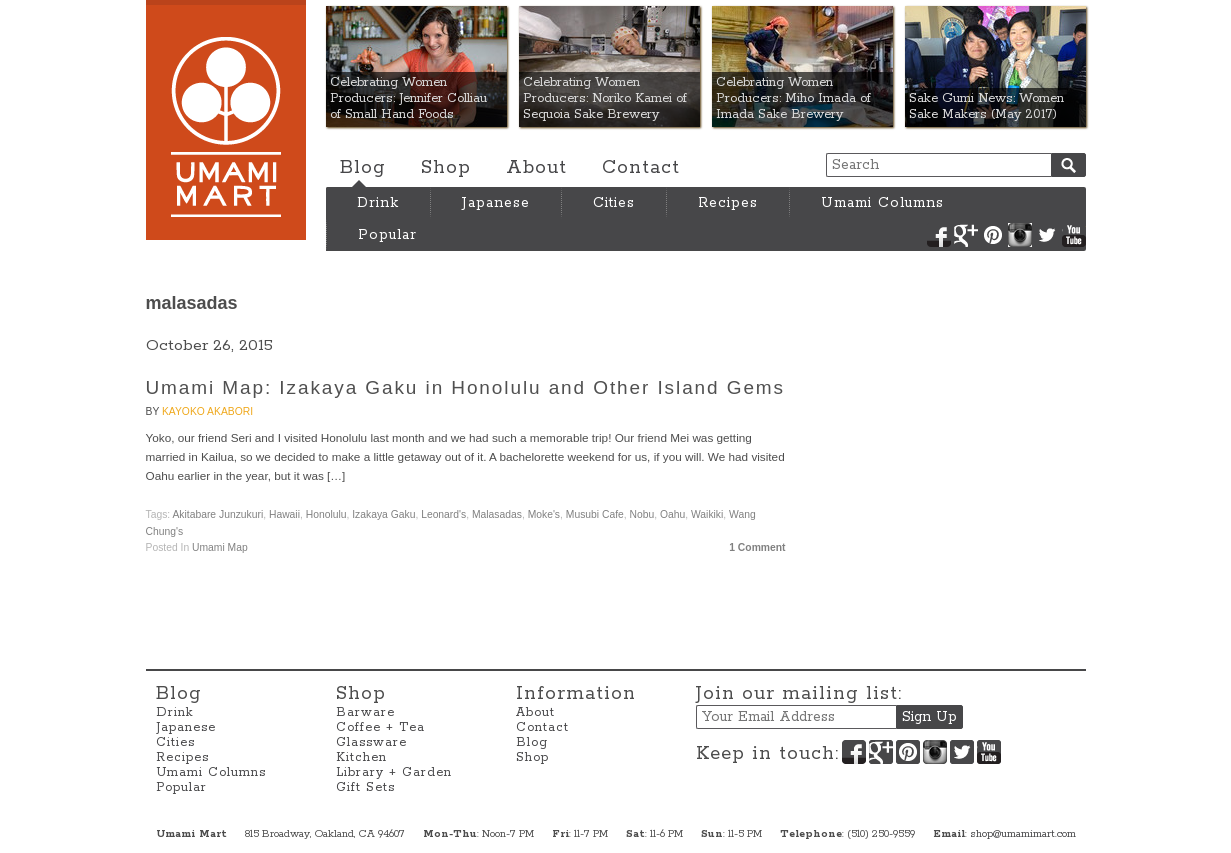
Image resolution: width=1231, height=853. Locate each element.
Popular (387, 235)
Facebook (939, 235)
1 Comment (757, 547)
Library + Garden (394, 772)
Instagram (1020, 235)
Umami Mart (226, 120)
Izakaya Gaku (383, 514)
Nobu (642, 514)
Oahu (672, 514)
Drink (378, 203)
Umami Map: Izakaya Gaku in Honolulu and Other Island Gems (465, 387)
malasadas (497, 514)
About (536, 168)
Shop (446, 168)
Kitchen (361, 757)
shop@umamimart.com (1023, 834)
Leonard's (443, 514)
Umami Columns (882, 203)
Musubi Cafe (595, 514)
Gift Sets (365, 787)
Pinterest (993, 235)
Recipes (728, 203)
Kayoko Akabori (207, 411)
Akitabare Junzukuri (217, 514)
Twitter (1047, 235)
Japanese (496, 203)
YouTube (1074, 235)
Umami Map (220, 547)
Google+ (966, 235)
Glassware (371, 742)
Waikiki (707, 514)
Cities (614, 203)
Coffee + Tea (380, 727)
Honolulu (326, 514)
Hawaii (284, 514)
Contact (641, 168)
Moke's (544, 514)
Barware (365, 712)
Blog (363, 168)
